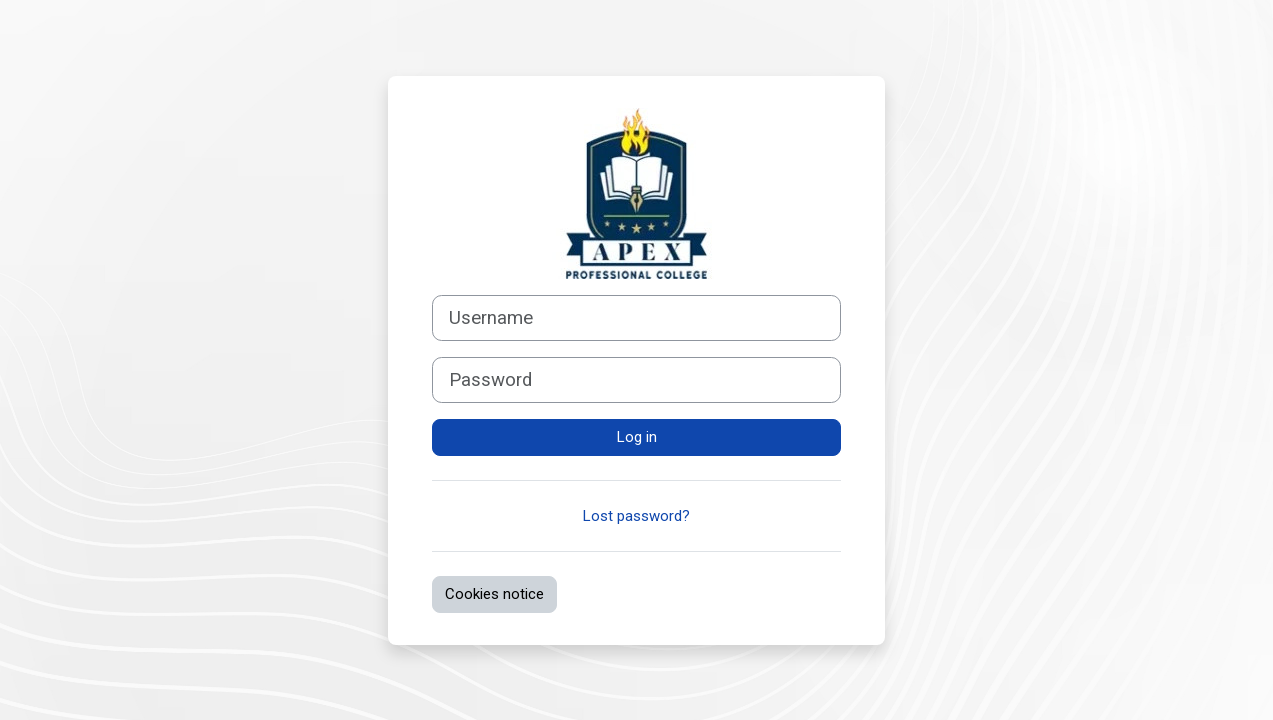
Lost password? (636, 516)
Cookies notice (494, 594)
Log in (637, 437)
